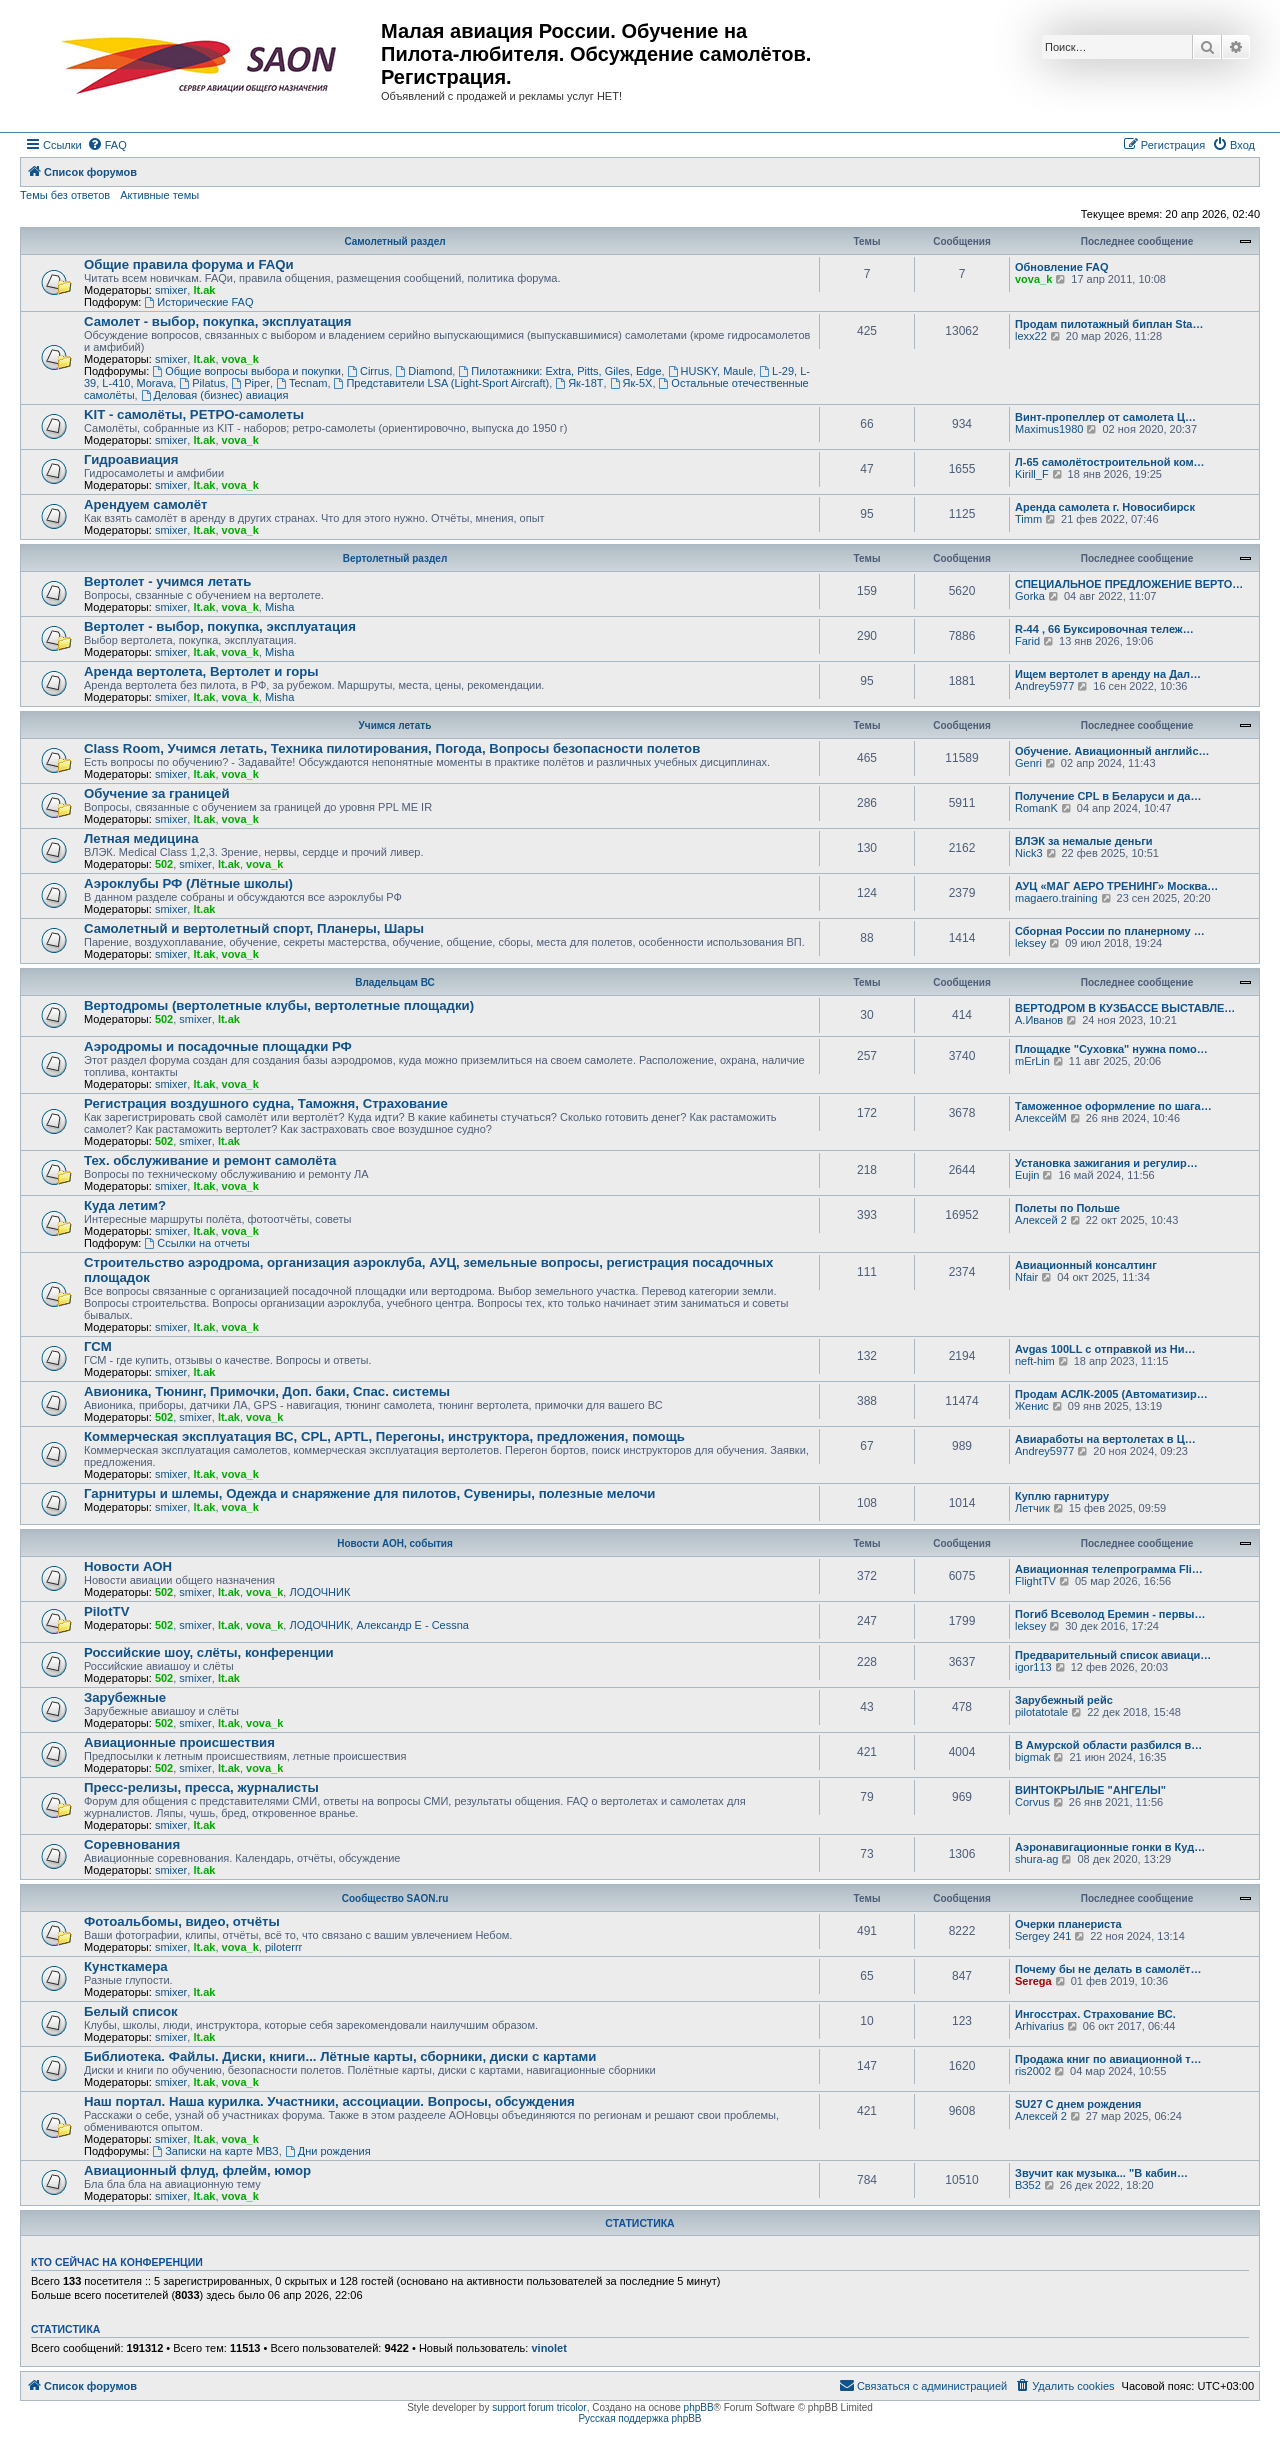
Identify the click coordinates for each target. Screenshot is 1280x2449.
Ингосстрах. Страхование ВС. (1095, 2014)
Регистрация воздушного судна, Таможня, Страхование (266, 1103)
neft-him (1035, 1361)
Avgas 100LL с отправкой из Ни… (1105, 1349)
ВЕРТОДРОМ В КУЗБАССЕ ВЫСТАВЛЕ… (1125, 1008)
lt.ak (204, 290)
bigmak (1032, 1757)
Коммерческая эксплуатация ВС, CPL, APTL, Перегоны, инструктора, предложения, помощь (384, 1436)
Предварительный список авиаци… (1113, 1655)
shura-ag (1036, 1859)
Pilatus (202, 383)
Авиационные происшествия (179, 1742)
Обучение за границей (157, 793)
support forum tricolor (539, 2407)
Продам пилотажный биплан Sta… (1109, 324)
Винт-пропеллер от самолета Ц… (1105, 417)
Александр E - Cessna (412, 1625)
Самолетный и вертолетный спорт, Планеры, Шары (254, 928)
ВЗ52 (1028, 2185)
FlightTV (1035, 1581)
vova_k (1033, 279)
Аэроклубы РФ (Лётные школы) (188, 883)
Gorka (1030, 596)
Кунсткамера (126, 1966)
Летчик (1032, 1508)
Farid (1027, 641)
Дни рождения (328, 2151)
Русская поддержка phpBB (639, 2418)
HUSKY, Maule (710, 371)
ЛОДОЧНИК (319, 1592)
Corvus (1032, 1802)
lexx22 (1031, 336)
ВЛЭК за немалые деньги (1084, 841)
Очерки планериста (1068, 1924)
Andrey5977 (1044, 686)
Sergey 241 (1043, 1936)
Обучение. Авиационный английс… (1112, 751)
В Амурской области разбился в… (1108, 1745)
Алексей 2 (1041, 1220)
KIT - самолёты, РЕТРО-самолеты (194, 414)
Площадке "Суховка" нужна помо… (1111, 1049)
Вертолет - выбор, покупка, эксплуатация (220, 626)
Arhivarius (1039, 2026)
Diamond (423, 371)
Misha (279, 607)
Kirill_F (1032, 474)
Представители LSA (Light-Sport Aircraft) (442, 383)
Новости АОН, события (395, 1543)
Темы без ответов (65, 195)
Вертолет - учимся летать (167, 581)
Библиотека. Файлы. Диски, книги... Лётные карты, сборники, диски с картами (340, 2056)
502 (164, 864)
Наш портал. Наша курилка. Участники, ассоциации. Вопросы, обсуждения (329, 2101)
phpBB (699, 2407)
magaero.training (1056, 898)
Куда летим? (125, 1205)
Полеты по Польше (1067, 1208)
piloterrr (283, 1947)
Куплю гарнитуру (1062, 1496)
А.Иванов (1039, 1020)
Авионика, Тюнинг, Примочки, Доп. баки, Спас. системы (267, 1391)
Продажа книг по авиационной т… (1108, 2059)
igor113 (1033, 1667)
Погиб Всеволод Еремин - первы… (1110, 1614)
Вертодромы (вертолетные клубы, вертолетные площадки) (279, 1005)
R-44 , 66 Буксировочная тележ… (1104, 629)
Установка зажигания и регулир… (1106, 1163)
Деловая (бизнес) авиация (215, 395)
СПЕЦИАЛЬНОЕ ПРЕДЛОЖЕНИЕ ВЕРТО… (1129, 584)
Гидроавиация (131, 459)
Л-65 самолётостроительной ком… (1110, 462)
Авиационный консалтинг (1086, 1265)
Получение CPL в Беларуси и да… (1108, 796)
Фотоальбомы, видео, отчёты (182, 1921)
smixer (171, 290)
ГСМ (98, 1346)
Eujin (1027, 1175)
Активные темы (159, 195)
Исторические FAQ (198, 302)
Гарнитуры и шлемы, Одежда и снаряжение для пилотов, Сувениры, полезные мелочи (369, 1493)
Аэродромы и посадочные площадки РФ (218, 1046)
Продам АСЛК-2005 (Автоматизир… (1111, 1394)
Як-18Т (579, 383)
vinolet (548, 2348)
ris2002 (1033, 2071)
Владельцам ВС (395, 982)
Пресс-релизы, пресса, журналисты (201, 1787)
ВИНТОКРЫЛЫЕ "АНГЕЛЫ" (1090, 1790)
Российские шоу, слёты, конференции (209, 1652)
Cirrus (368, 371)
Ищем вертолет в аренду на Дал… (1108, 674)
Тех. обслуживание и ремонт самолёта (210, 1160)
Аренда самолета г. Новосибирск (1105, 507)
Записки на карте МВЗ (215, 2151)
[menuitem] (107, 145)
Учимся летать (395, 725)
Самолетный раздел (394, 241)
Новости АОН (128, 1566)
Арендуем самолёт (145, 504)
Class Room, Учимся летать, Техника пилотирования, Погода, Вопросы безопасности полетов (392, 748)
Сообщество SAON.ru (395, 1898)
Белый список (131, 2011)
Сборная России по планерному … (1110, 931)
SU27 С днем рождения (1078, 2104)
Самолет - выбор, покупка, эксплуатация (217, 321)
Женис (1032, 1406)
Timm (1028, 519)
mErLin (1032, 1061)
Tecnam (301, 383)
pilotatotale (1041, 1712)
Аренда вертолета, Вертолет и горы (201, 671)
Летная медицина (141, 838)
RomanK (1036, 808)
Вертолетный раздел (395, 558)
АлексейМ (1041, 1118)
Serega (1033, 1981)
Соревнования (132, 1844)
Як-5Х (631, 383)
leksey (1030, 943)
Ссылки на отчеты (196, 1243)
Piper (250, 383)
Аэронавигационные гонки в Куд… (1110, 1847)
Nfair (1026, 1277)
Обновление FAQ (1061, 267)
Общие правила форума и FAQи (189, 264)
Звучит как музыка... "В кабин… (1101, 2173)
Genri (1028, 763)
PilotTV (106, 1611)
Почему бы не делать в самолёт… (1108, 1969)
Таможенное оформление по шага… (1113, 1106)
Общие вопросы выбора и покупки (246, 371)
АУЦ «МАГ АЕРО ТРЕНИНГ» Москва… (1116, 886)
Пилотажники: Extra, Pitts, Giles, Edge (559, 371)
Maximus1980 (1049, 429)
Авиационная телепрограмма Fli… (1109, 1569)
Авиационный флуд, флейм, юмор (197, 2170)
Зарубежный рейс (1064, 1700)
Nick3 (1029, 853)
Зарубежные (125, 1697)
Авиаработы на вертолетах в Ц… (1105, 1439)
